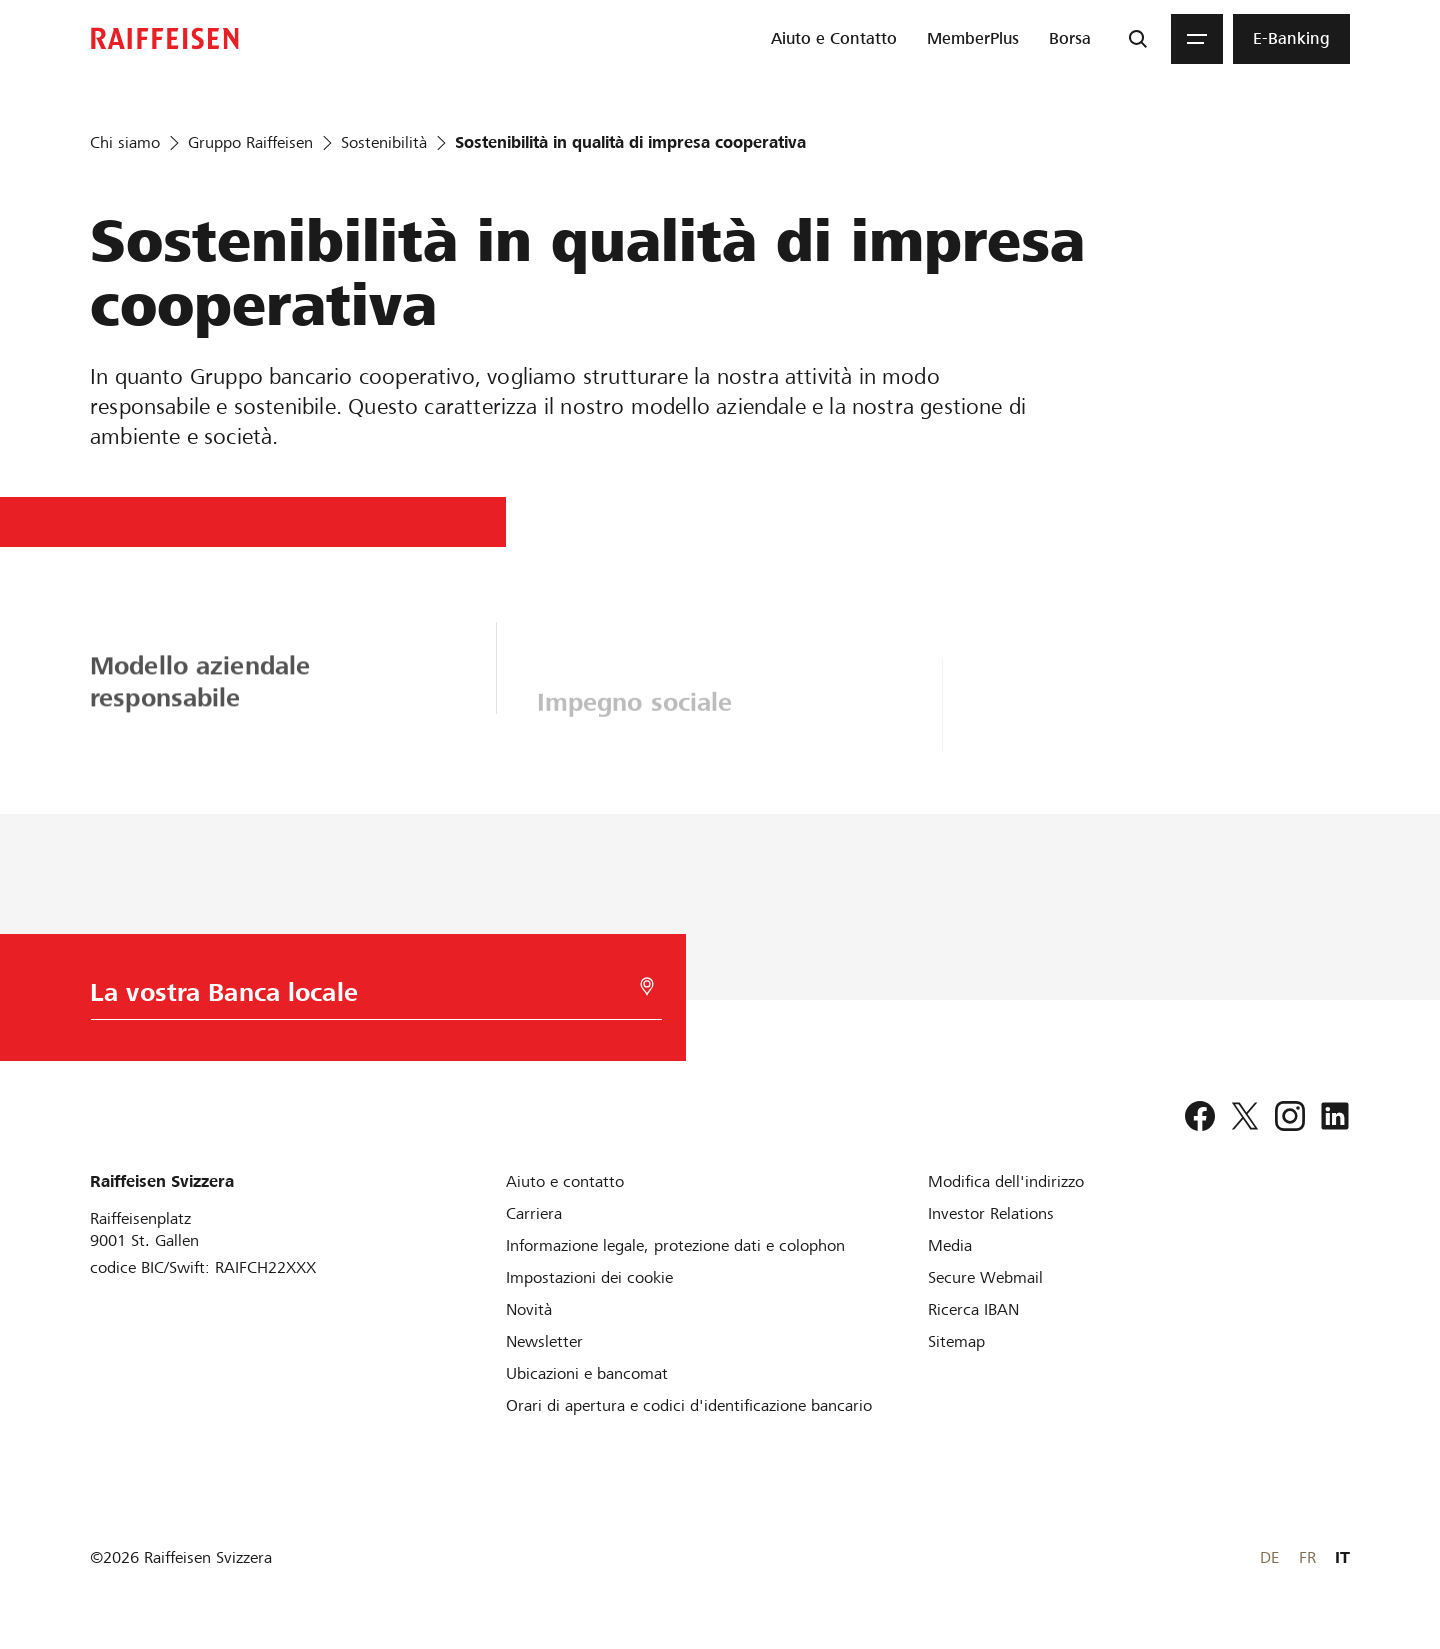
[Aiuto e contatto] (565, 1181)
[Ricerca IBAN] (973, 1309)
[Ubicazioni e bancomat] (587, 1373)
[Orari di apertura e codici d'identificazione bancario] (689, 1405)
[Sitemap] (956, 1341)
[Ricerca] (1138, 39)
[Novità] (529, 1309)
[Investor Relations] (991, 1213)
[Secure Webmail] (985, 1277)
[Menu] (1197, 39)
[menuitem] (834, 39)
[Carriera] (534, 1213)
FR (1307, 1557)
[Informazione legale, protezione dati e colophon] (675, 1245)
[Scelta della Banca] (345, 997)
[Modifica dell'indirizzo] (1006, 1181)
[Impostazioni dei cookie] (589, 1277)
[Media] (950, 1245)
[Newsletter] (544, 1341)
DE (1269, 1557)
